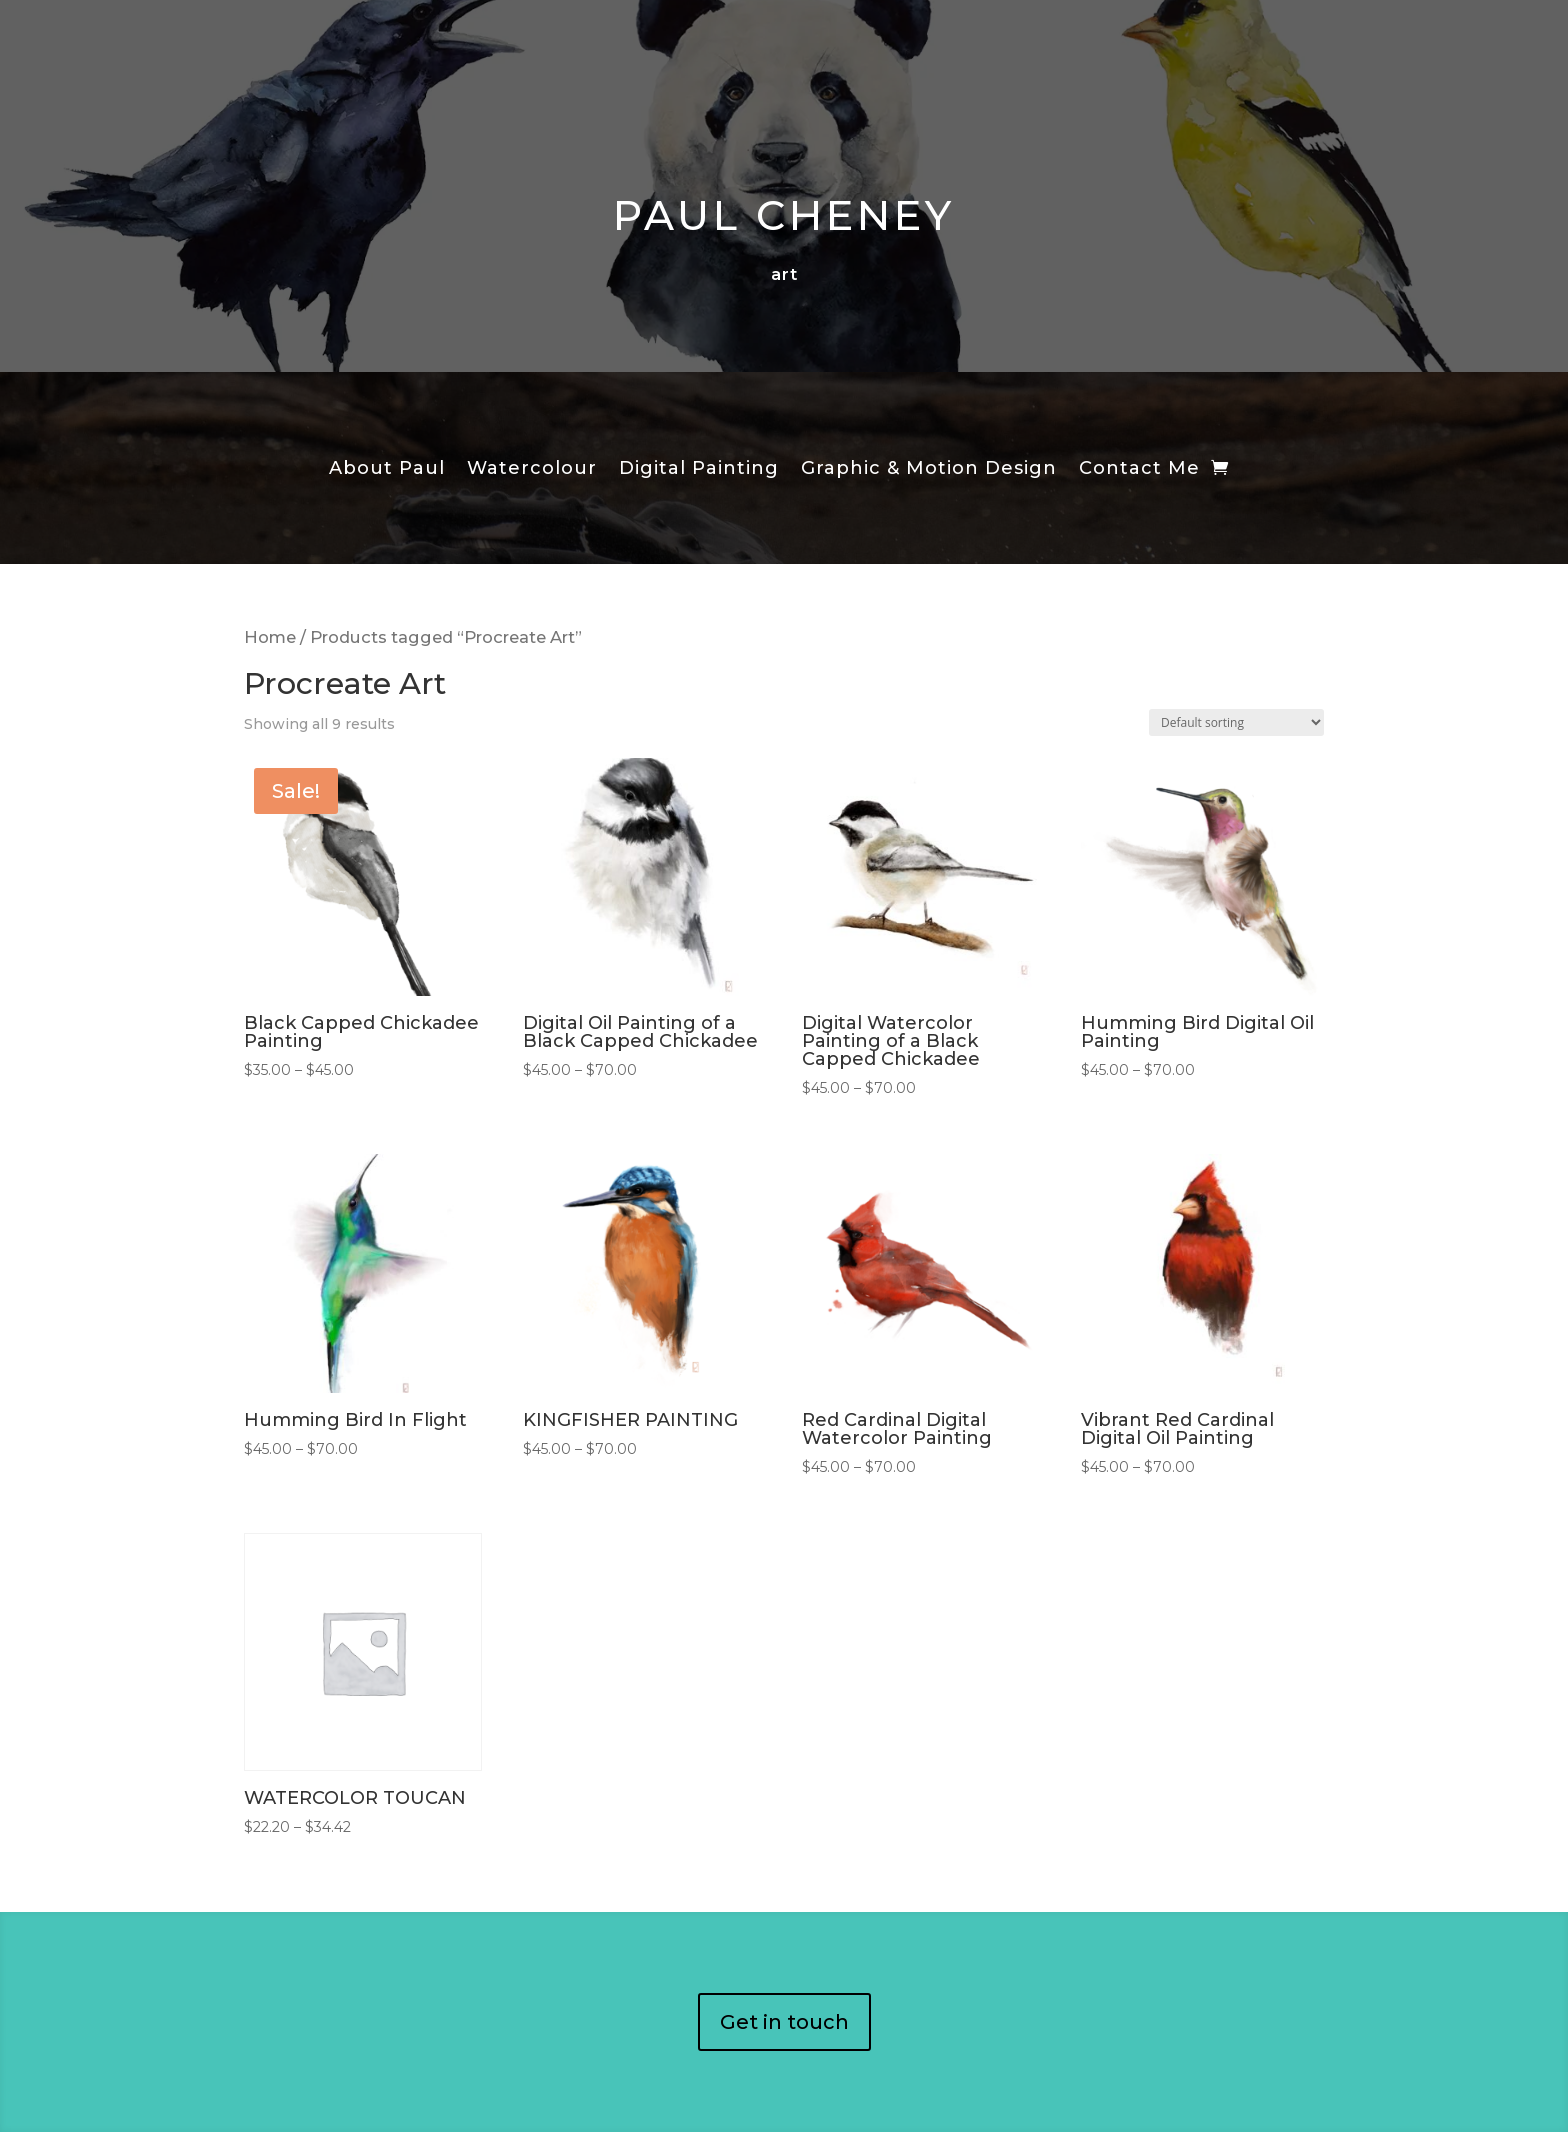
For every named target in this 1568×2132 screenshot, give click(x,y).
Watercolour (532, 470)
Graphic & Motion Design (929, 470)
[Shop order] (1236, 722)
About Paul (387, 470)
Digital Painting (699, 470)
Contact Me (1139, 470)
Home (270, 637)
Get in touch (784, 2022)
